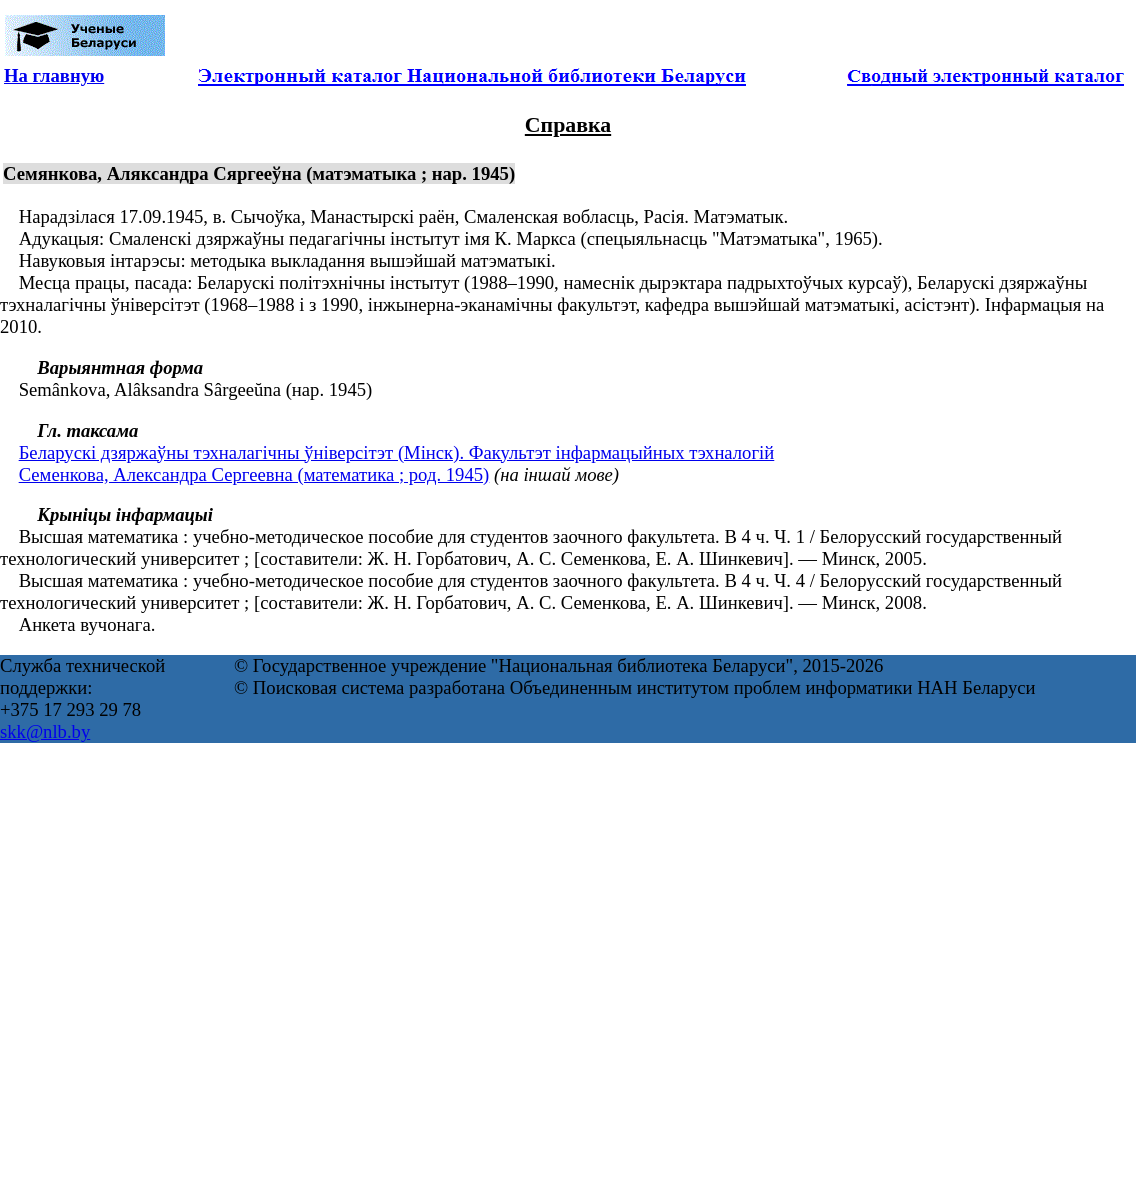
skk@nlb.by (45, 731)
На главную (54, 75)
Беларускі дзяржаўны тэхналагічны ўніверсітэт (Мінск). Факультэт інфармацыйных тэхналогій (397, 452)
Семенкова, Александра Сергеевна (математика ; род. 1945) (254, 474)
